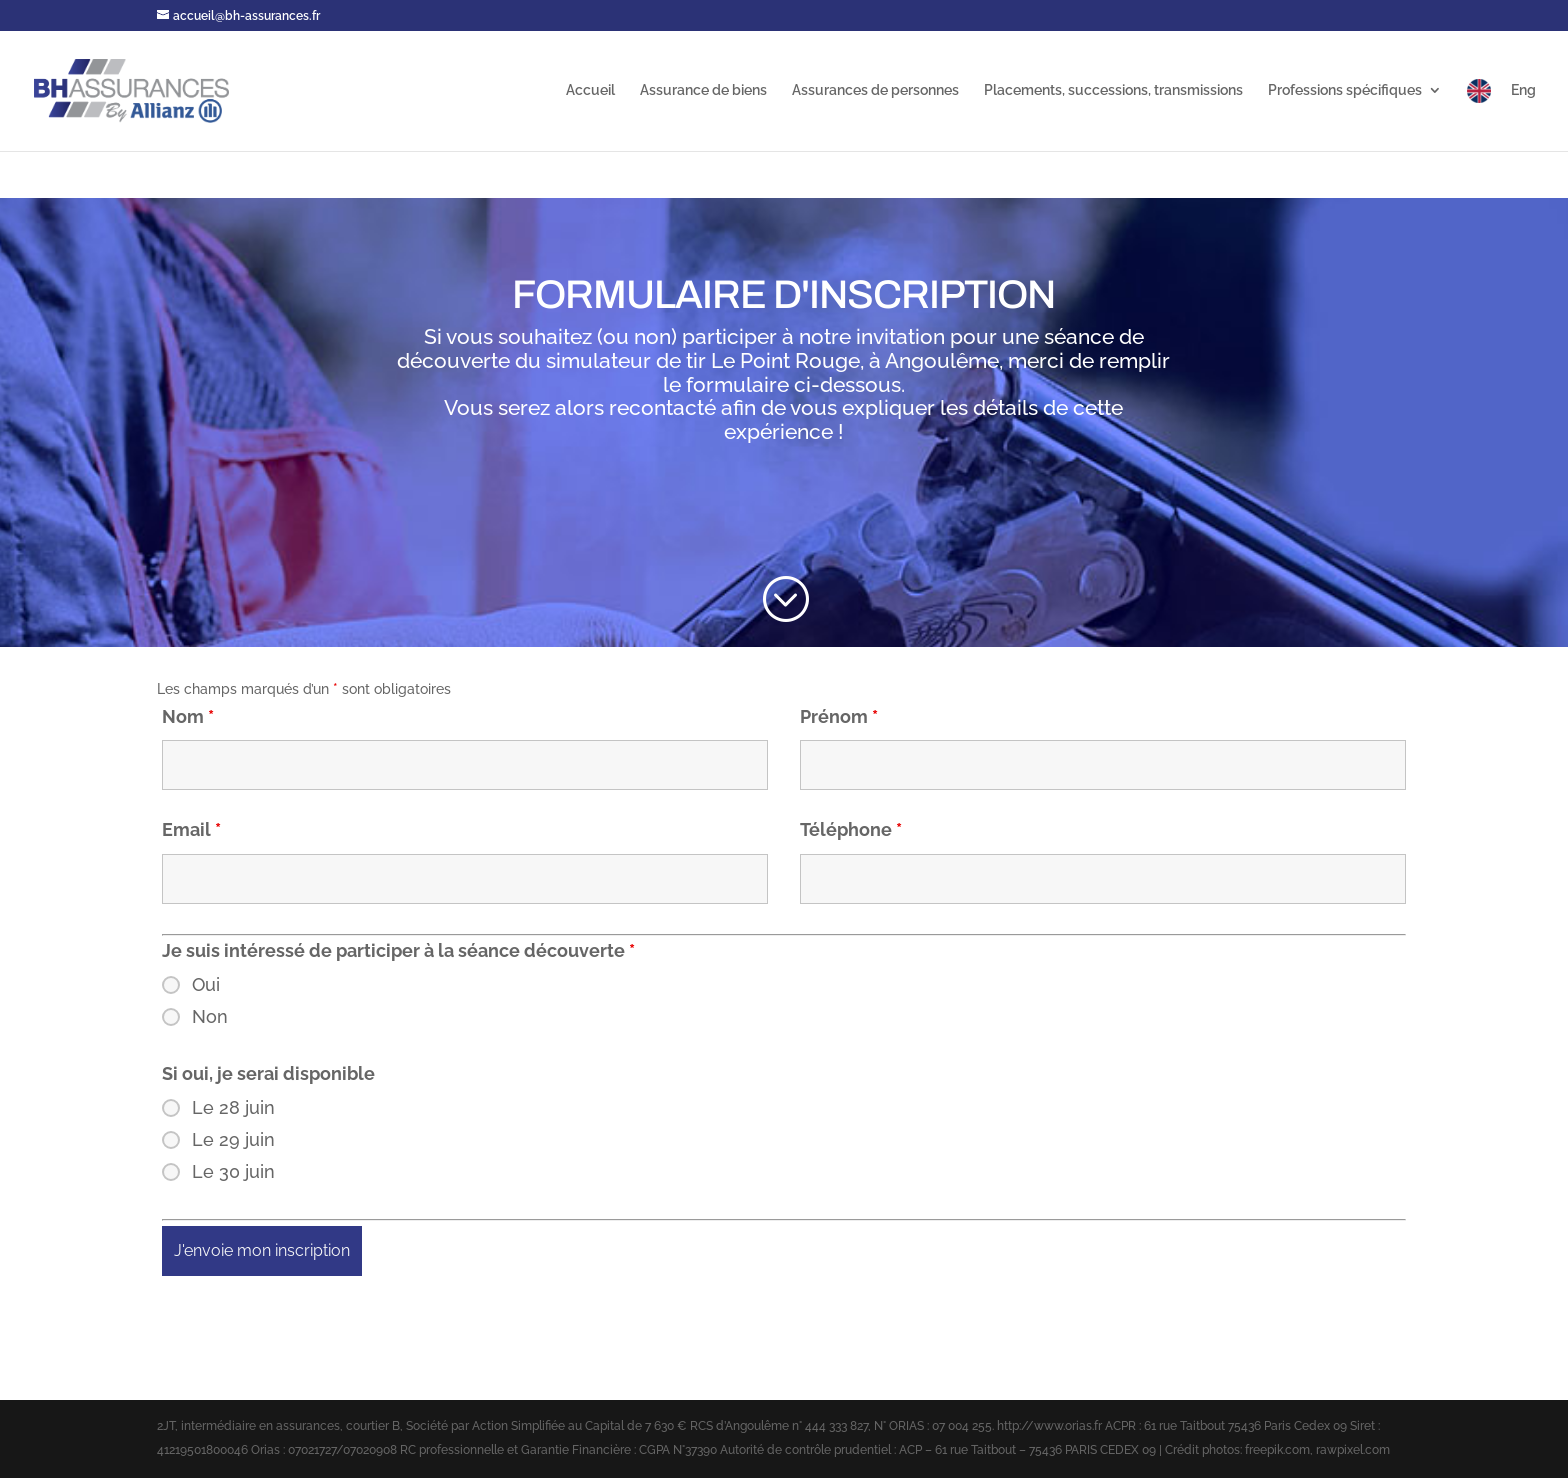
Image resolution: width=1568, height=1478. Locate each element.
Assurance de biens (703, 90)
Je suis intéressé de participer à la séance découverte (398, 950)
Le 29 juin (233, 1140)
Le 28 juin (233, 1108)
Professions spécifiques (1345, 90)
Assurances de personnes (875, 90)
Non (210, 1017)
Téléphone (851, 829)
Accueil (590, 90)
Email (191, 829)
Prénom (839, 716)
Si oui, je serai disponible (268, 1073)
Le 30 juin (233, 1172)
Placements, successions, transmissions (1113, 90)
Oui (206, 985)
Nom (188, 716)
